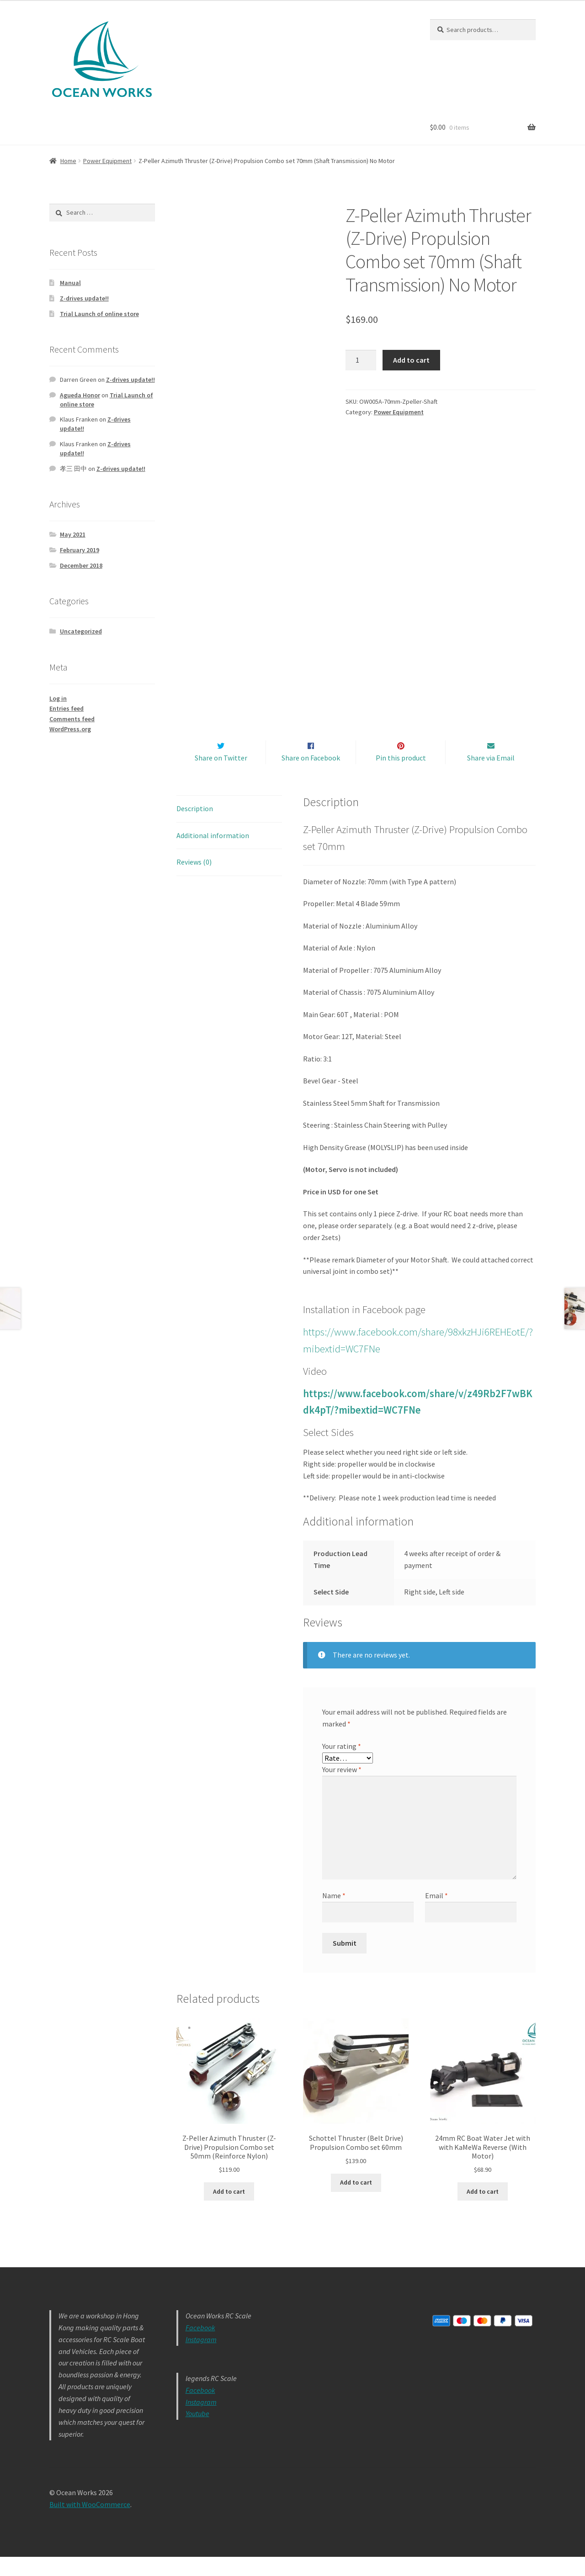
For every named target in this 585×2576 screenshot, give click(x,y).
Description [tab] (194, 827)
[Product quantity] (361, 360)
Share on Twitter (221, 776)
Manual (70, 283)
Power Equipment (107, 161)
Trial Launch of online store (99, 314)
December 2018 (81, 565)
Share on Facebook (311, 776)
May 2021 (72, 534)
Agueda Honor (80, 395)
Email (436, 1914)
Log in (58, 698)
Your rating (341, 1765)
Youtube (197, 2433)
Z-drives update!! (84, 298)
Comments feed (72, 719)
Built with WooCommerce (89, 2523)
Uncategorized (81, 631)
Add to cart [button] (229, 2210)
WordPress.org (70, 729)
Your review (342, 1789)
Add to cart (411, 359)
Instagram (201, 2358)
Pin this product (401, 776)
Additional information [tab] (212, 854)
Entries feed (66, 708)
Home (68, 161)
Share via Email (491, 776)
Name (334, 1914)
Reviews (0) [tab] (194, 881)
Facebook (200, 2346)
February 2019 (79, 550)
